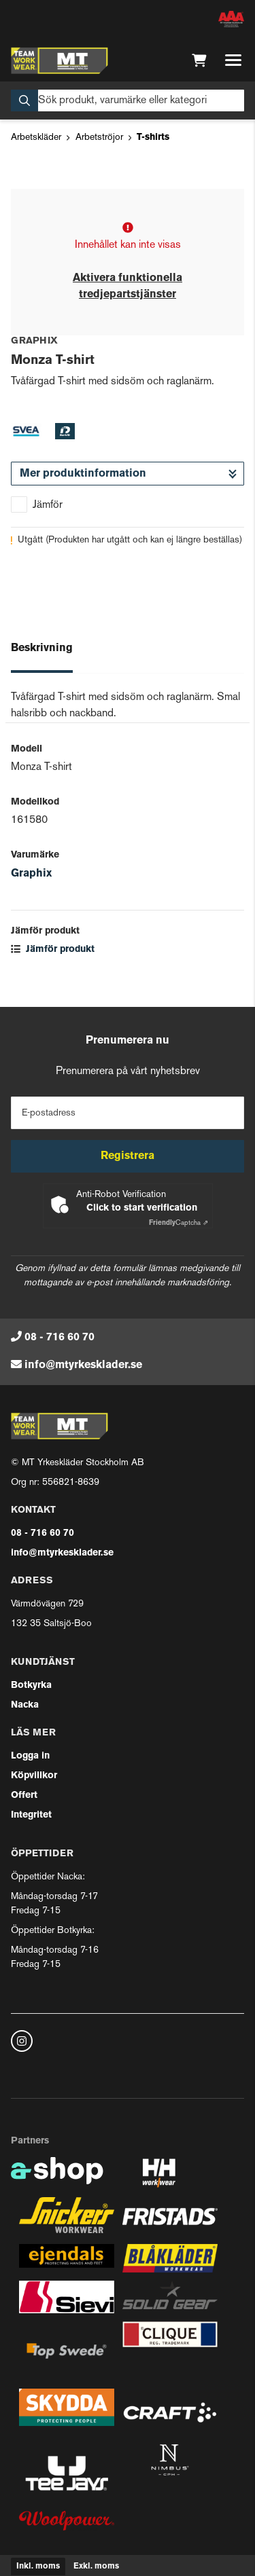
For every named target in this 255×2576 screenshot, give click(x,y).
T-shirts (153, 137)
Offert (24, 1795)
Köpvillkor (34, 1775)
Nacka (25, 1705)
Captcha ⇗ (178, 1223)
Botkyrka (31, 1685)
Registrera (127, 1156)
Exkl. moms (96, 2566)
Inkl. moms (38, 2566)
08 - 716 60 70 (59, 1337)
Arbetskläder (36, 137)
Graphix (31, 874)
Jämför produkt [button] (53, 949)
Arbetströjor (99, 137)
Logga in (30, 1756)
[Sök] (127, 100)
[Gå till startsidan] (59, 60)
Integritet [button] (31, 1815)
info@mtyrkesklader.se (83, 1365)
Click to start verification (141, 1208)
